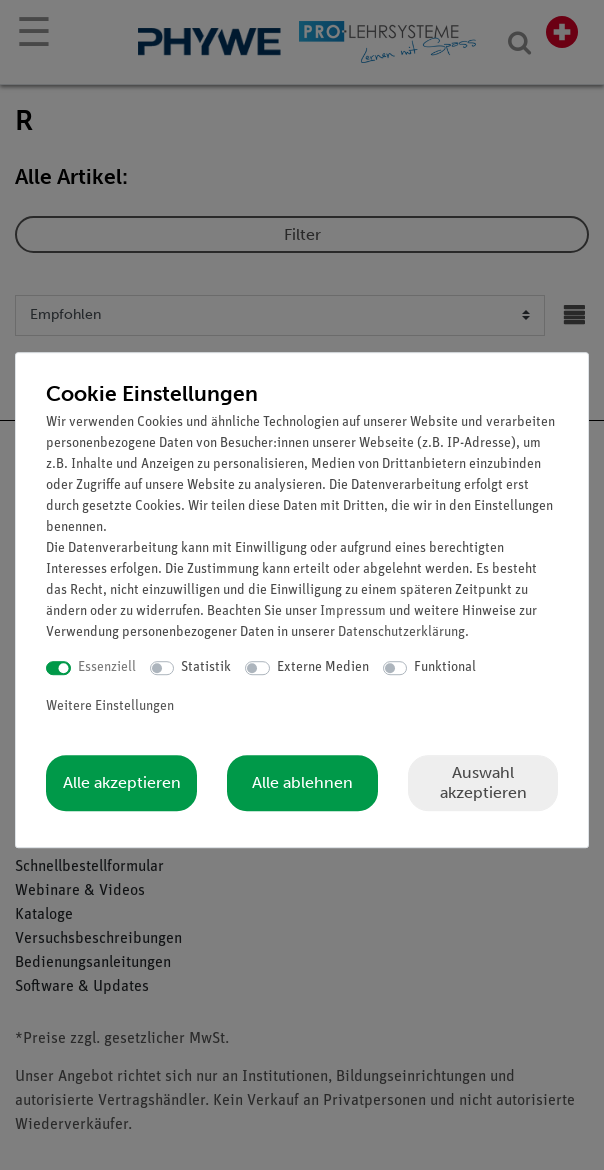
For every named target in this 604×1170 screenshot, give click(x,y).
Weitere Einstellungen (110, 706)
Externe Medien (323, 667)
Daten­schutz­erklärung (401, 632)
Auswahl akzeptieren (483, 782)
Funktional (445, 667)
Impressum (353, 611)
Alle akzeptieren (122, 782)
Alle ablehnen (302, 782)
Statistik (206, 667)
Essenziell (107, 667)
